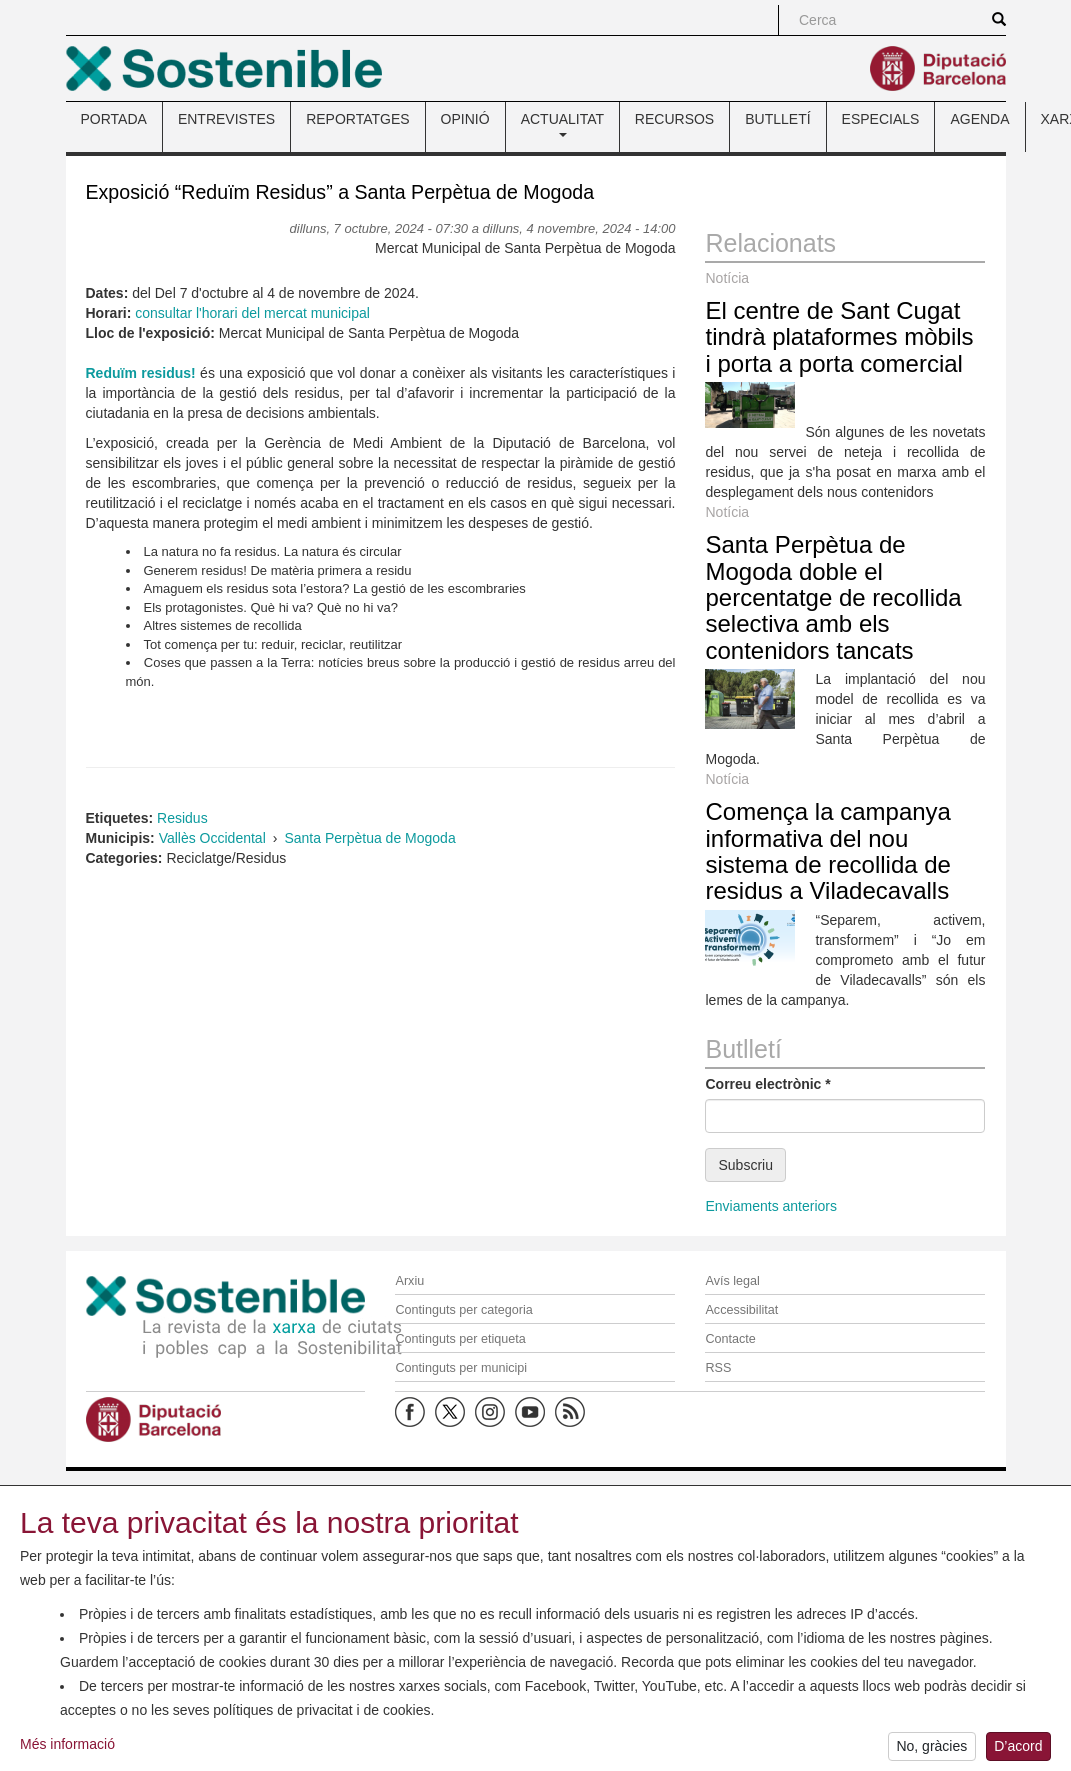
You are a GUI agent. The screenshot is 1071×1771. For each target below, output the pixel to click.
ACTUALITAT (562, 124)
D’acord (1018, 1749)
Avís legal (732, 1281)
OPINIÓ (465, 119)
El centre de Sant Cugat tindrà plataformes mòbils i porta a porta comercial (839, 337)
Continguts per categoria (463, 1310)
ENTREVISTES (226, 119)
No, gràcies (931, 1749)
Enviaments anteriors (771, 1206)
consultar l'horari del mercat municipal (252, 313)
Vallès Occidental (212, 838)
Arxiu (409, 1281)
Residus (182, 818)
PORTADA (114, 119)
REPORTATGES (357, 119)
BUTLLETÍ (777, 119)
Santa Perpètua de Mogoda (369, 838)
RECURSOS (674, 119)
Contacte (730, 1339)
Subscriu (745, 1165)
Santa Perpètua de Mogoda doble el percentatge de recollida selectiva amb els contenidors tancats (833, 597)
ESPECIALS (881, 119)
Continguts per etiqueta (460, 1339)
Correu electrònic (767, 1084)
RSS (718, 1368)
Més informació (67, 1746)
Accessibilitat (741, 1310)
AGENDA (979, 119)
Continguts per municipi (461, 1368)
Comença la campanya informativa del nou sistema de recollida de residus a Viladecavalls (827, 851)
